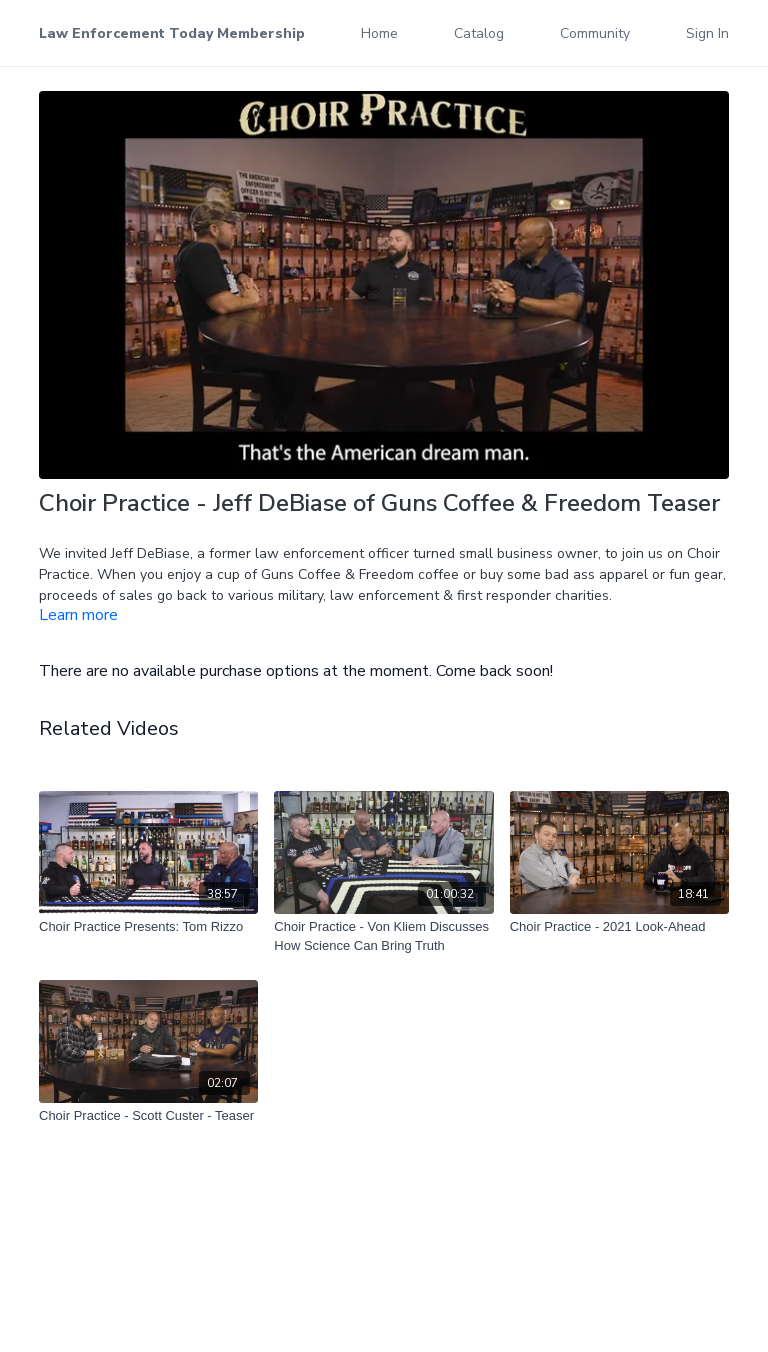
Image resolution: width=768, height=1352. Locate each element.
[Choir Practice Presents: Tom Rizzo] (148, 927)
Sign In (707, 33)
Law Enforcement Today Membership (172, 33)
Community (595, 33)
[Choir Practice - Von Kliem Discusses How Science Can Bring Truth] (383, 936)
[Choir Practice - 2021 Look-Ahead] (619, 927)
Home (379, 33)
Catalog (479, 33)
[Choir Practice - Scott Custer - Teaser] (148, 1116)
